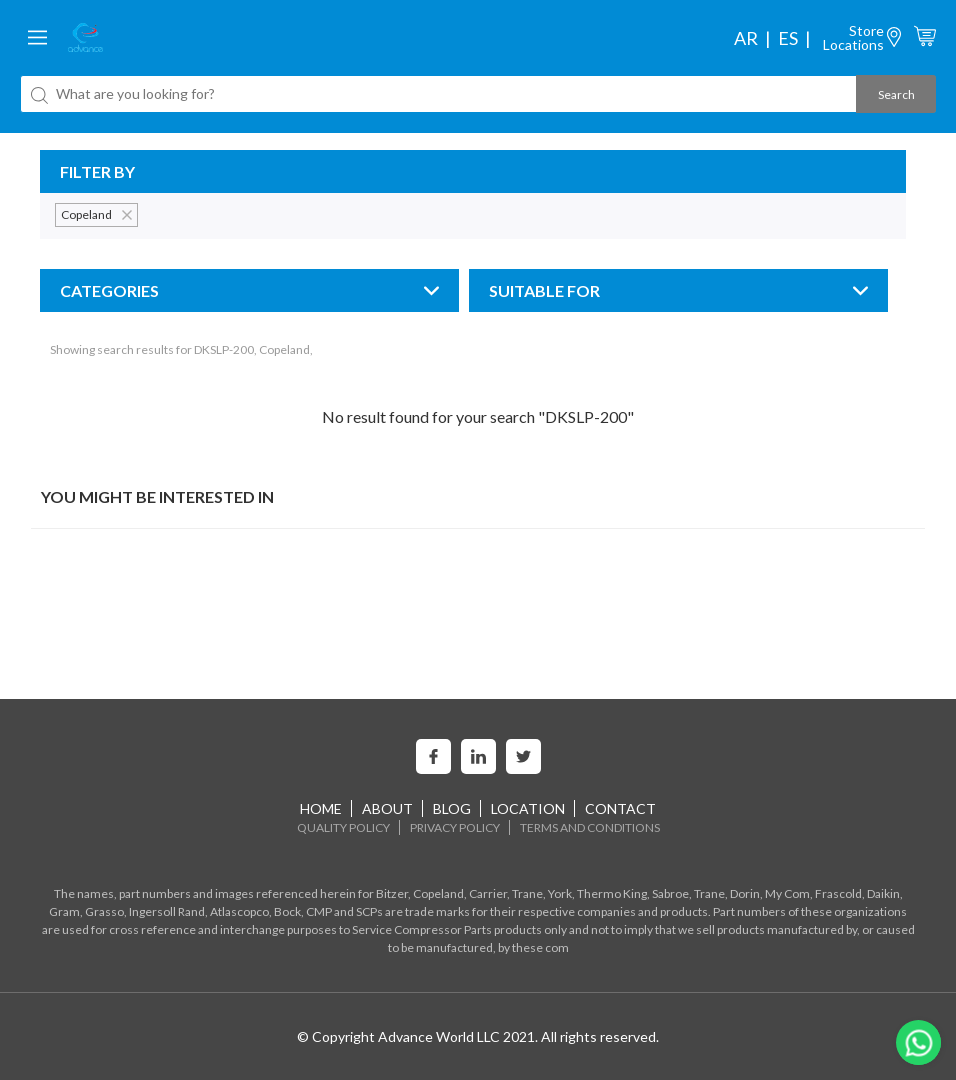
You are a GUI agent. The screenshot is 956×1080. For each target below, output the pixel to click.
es (788, 38)
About (387, 808)
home (321, 808)
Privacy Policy (455, 827)
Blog (452, 808)
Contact (620, 808)
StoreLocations (853, 37)
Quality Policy (343, 827)
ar (746, 38)
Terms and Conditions (590, 827)
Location (528, 808)
